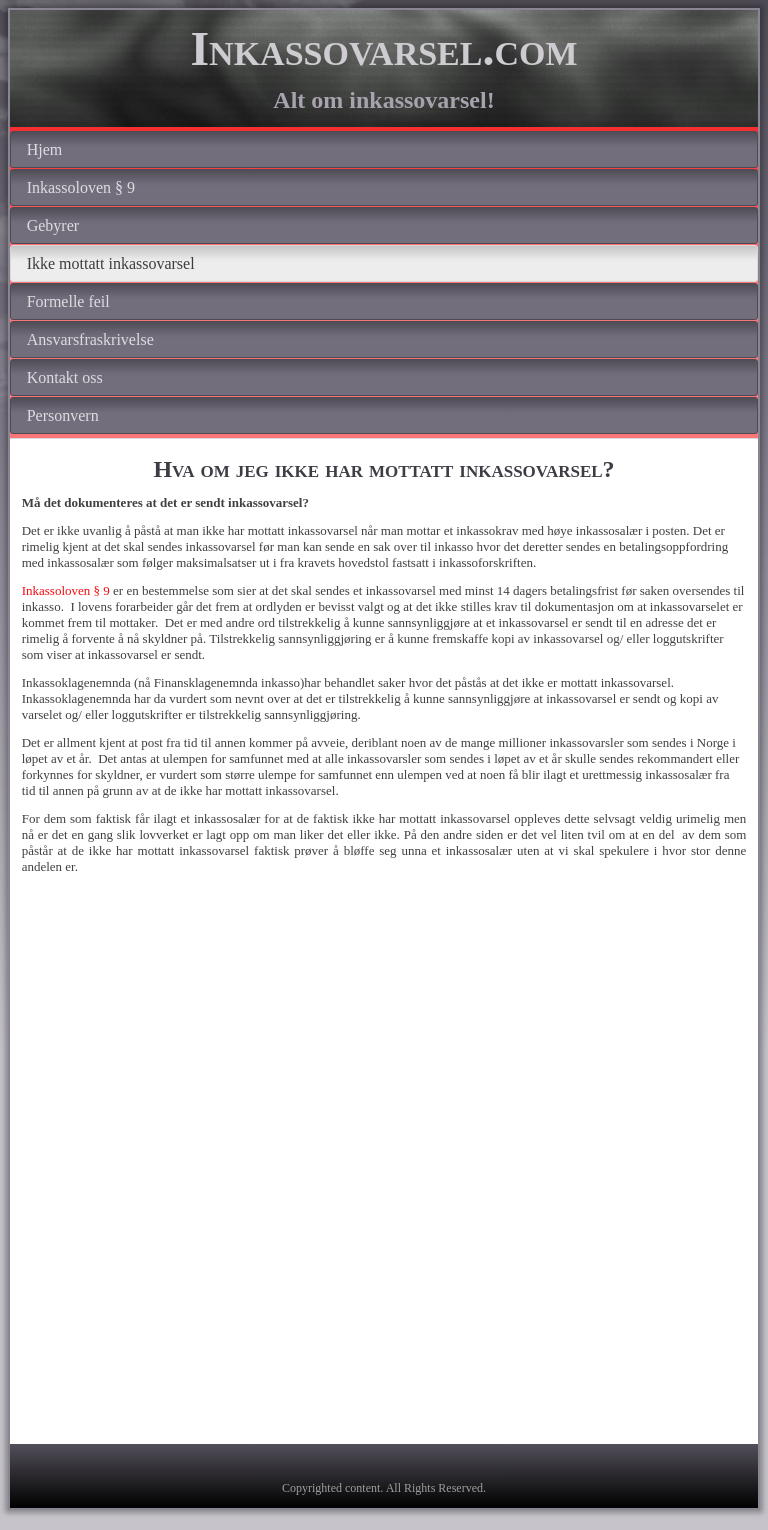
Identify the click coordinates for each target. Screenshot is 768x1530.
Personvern (63, 415)
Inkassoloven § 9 (81, 187)
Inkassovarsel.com (383, 48)
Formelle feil (68, 301)
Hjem (45, 149)
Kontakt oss (65, 377)
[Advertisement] (384, 1058)
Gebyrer (53, 225)
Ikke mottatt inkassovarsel (111, 263)
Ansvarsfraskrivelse (90, 339)
